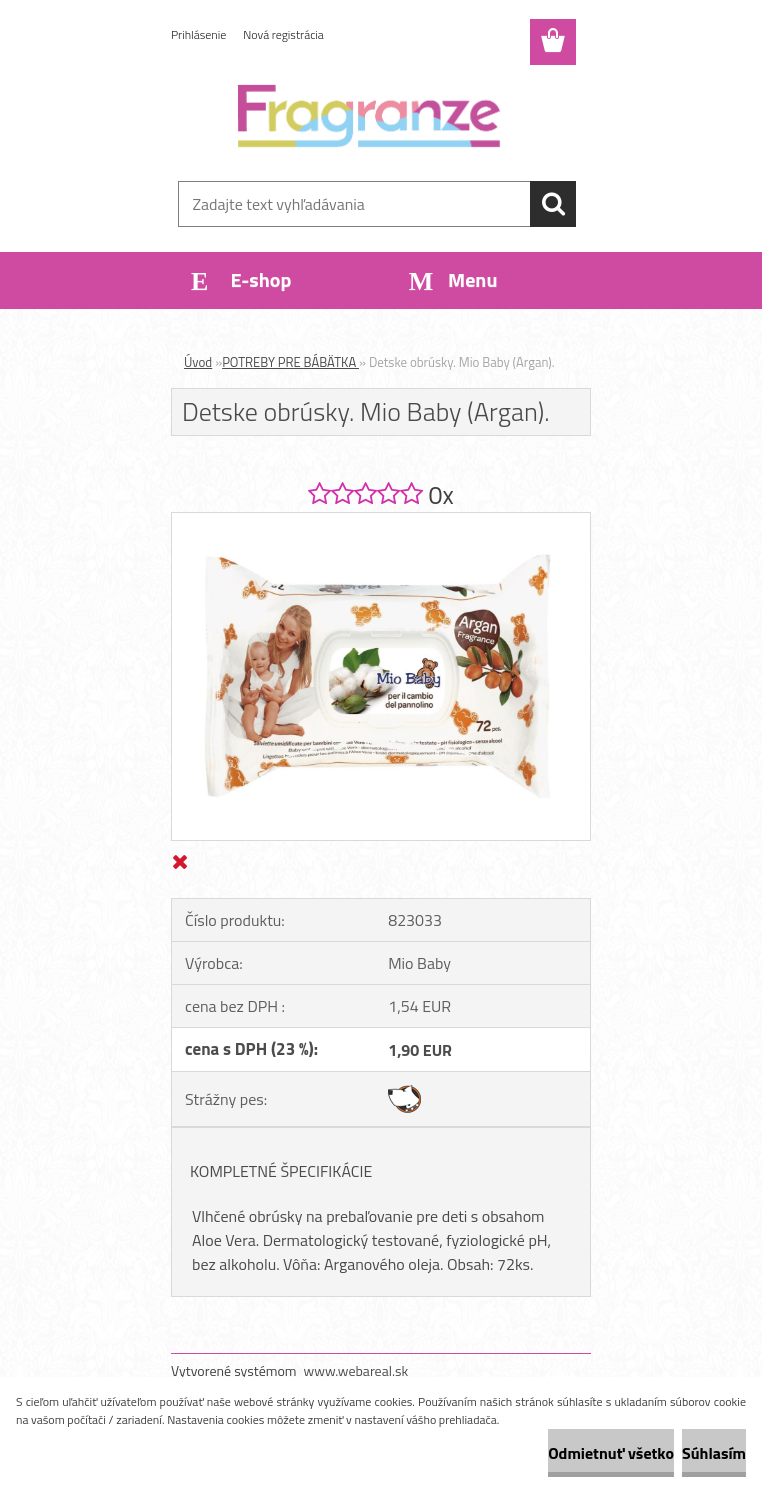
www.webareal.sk (356, 1370)
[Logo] (368, 116)
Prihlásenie (198, 34)
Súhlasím (714, 1453)
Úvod (198, 362)
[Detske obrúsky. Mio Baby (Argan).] (381, 521)
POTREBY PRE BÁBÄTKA (290, 362)
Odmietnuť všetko (611, 1453)
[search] (553, 204)
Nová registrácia (283, 34)
